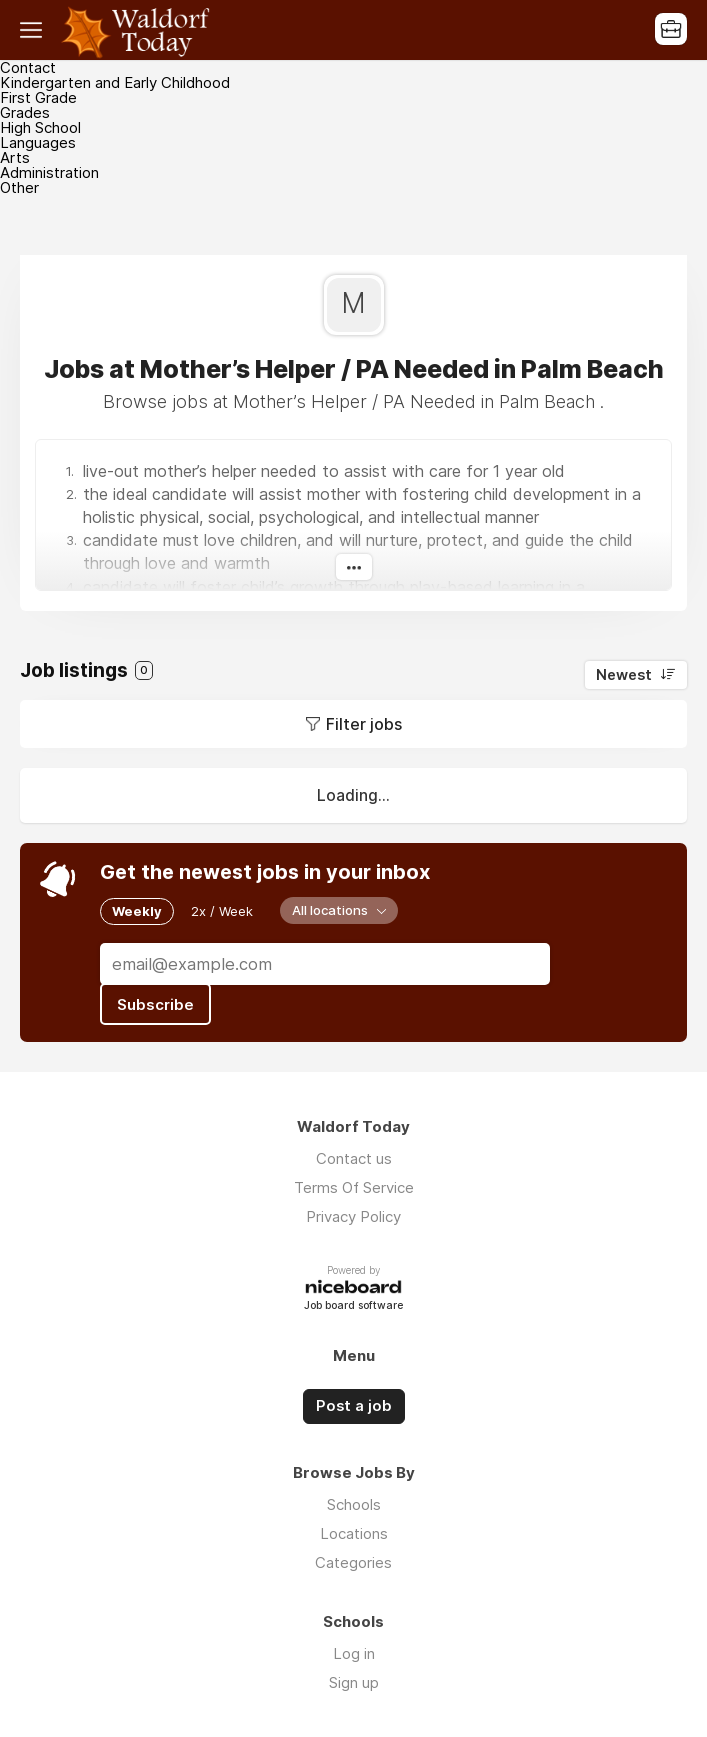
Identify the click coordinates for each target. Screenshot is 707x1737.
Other (19, 187)
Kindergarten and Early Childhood (115, 82)
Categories (353, 1562)
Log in (354, 1653)
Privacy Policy (353, 1216)
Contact (28, 67)
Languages (38, 142)
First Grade (38, 97)
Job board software (353, 1306)
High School (40, 127)
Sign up (354, 1682)
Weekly (137, 911)
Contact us (354, 1158)
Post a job (354, 1406)
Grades (25, 112)
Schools (354, 1504)
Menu (35, 30)
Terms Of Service (354, 1187)
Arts (15, 157)
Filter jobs (364, 724)
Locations (354, 1533)
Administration (49, 172)
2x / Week (222, 911)
